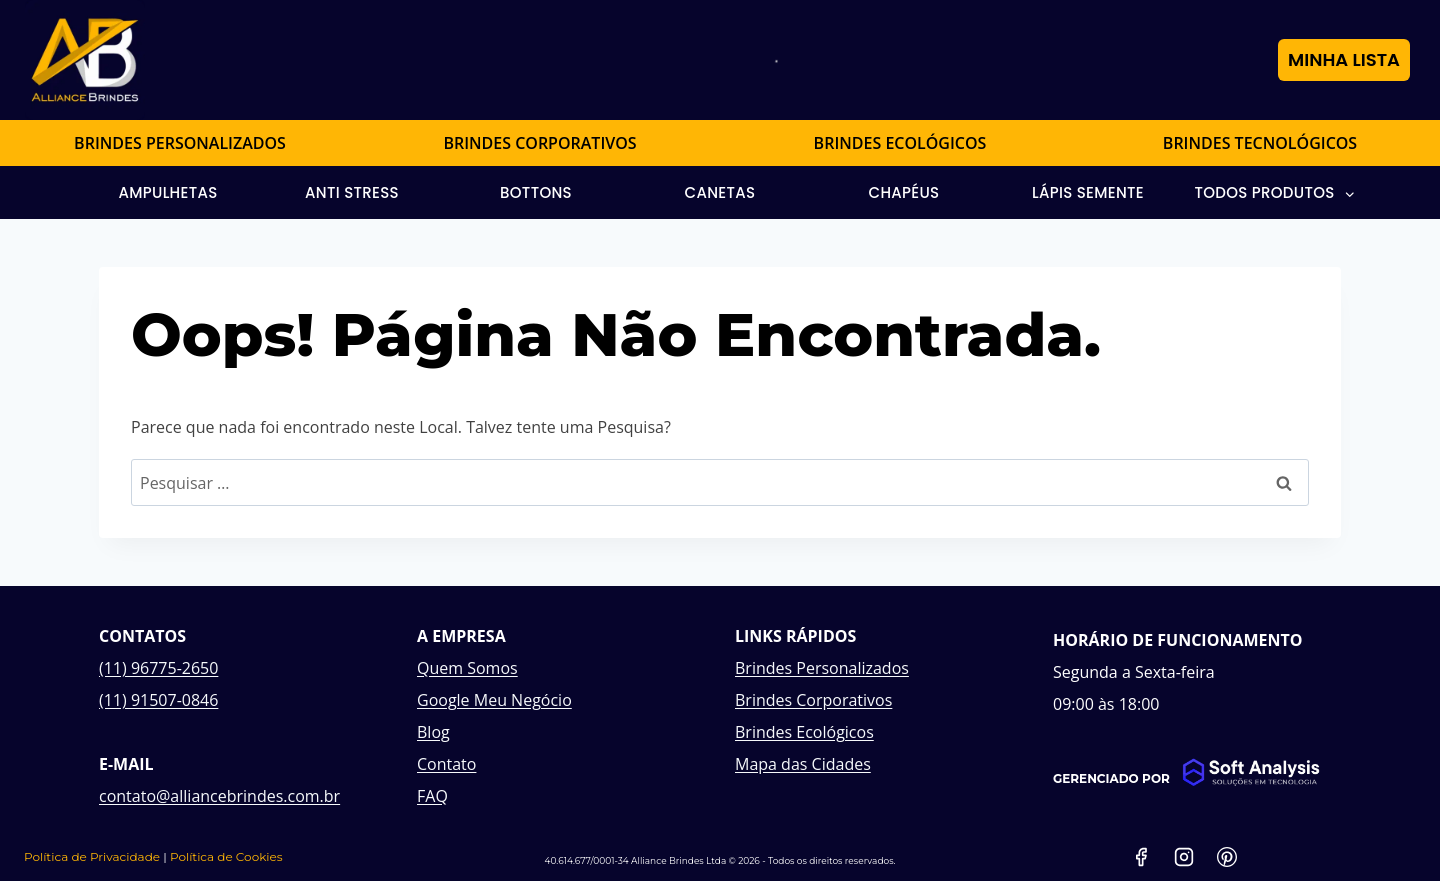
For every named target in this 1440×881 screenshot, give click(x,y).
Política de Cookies (226, 856)
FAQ (432, 796)
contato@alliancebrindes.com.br (219, 796)
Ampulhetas (167, 192)
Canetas (720, 192)
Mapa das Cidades (803, 764)
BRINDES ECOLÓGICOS (900, 143)
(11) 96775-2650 (158, 668)
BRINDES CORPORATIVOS (539, 143)
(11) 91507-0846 (158, 700)
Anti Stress (352, 192)
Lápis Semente (1088, 192)
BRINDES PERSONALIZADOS (180, 143)
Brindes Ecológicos (804, 732)
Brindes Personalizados (822, 668)
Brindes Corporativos (813, 700)
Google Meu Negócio (494, 700)
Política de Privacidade (92, 856)
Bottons (536, 192)
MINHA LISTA (1344, 59)
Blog (433, 732)
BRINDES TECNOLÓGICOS (1260, 143)
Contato (446, 764)
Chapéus (904, 192)
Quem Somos (467, 668)
